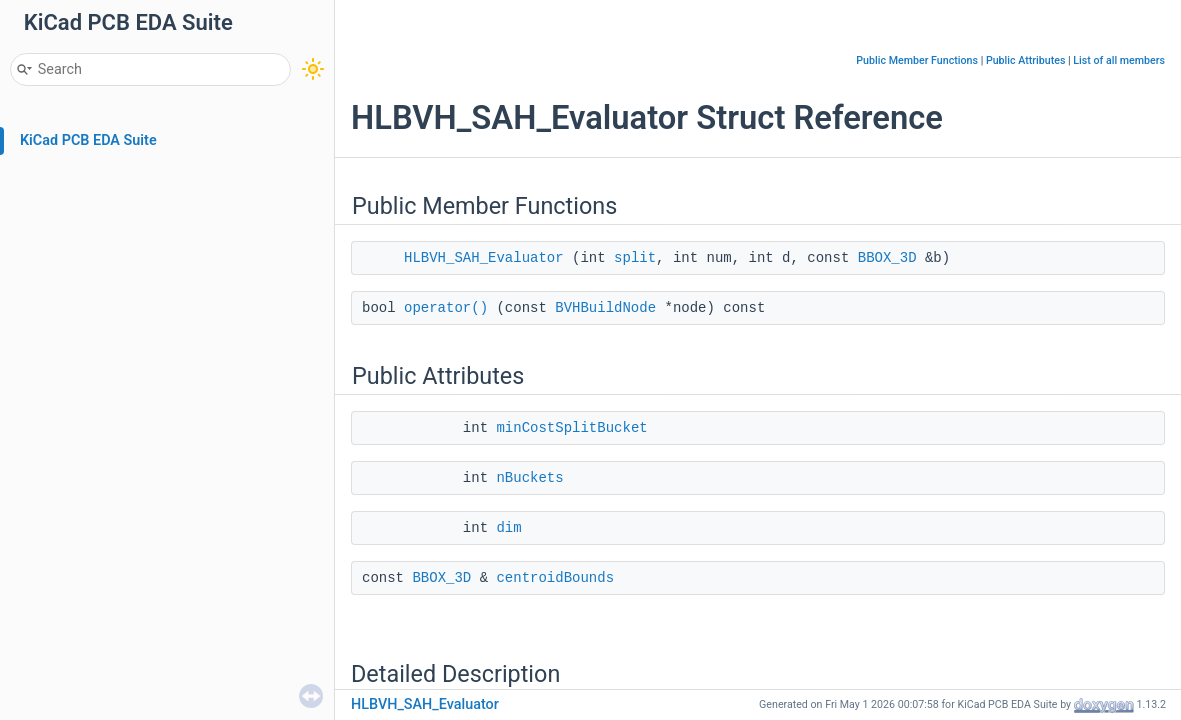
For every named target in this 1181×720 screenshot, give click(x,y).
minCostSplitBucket (571, 428)
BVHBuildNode (605, 308)
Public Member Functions (917, 60)
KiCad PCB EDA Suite (88, 140)
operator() (446, 308)
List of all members (1119, 60)
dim (508, 528)
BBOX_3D (887, 258)
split (635, 258)
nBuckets (529, 478)
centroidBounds (555, 578)
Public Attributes (1026, 60)
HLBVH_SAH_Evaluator (484, 258)
